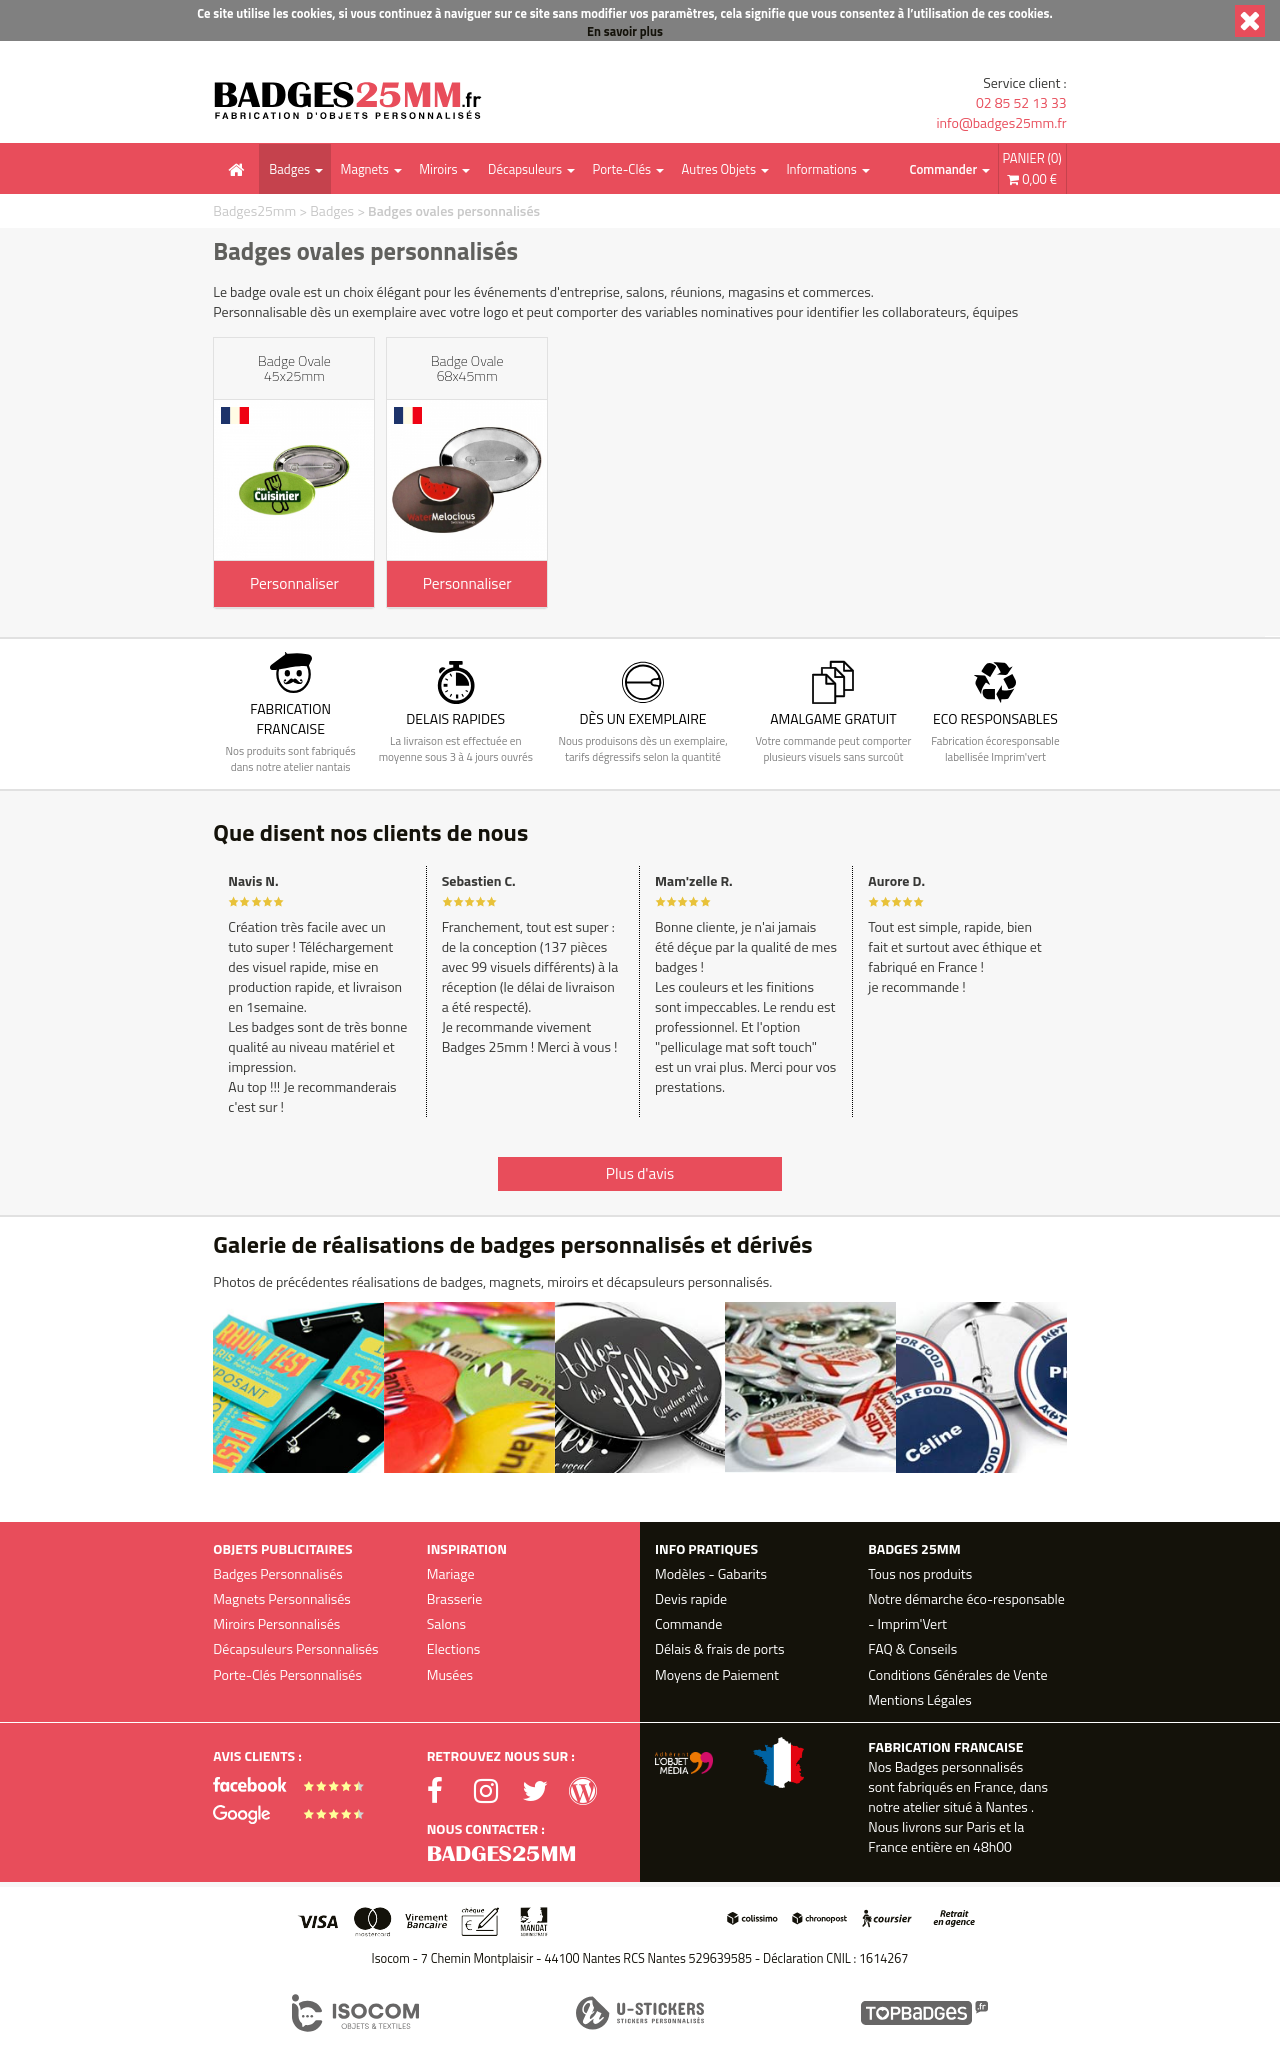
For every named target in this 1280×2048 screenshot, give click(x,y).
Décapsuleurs (525, 169)
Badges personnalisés (959, 1766)
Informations (821, 169)
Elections (454, 1648)
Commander (944, 169)
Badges (289, 169)
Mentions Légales (919, 1699)
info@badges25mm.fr (1001, 123)
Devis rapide (691, 1598)
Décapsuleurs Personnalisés (295, 1648)
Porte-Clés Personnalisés (287, 1674)
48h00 (992, 1846)
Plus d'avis (640, 1173)
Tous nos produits (920, 1573)
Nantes (1006, 1806)
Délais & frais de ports (719, 1648)
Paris (981, 1826)
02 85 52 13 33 (1021, 103)
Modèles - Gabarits (711, 1573)
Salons (446, 1623)
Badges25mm (254, 210)
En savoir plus (625, 31)
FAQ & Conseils (912, 1648)
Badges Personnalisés (277, 1573)
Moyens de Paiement (717, 1674)
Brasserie (455, 1598)
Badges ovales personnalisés (454, 210)
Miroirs (438, 169)
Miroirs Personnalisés (276, 1623)
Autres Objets (718, 169)
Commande (688, 1623)
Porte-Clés (621, 169)
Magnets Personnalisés (282, 1598)
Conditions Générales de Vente (957, 1674)
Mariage (451, 1573)
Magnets (365, 169)
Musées (450, 1674)
